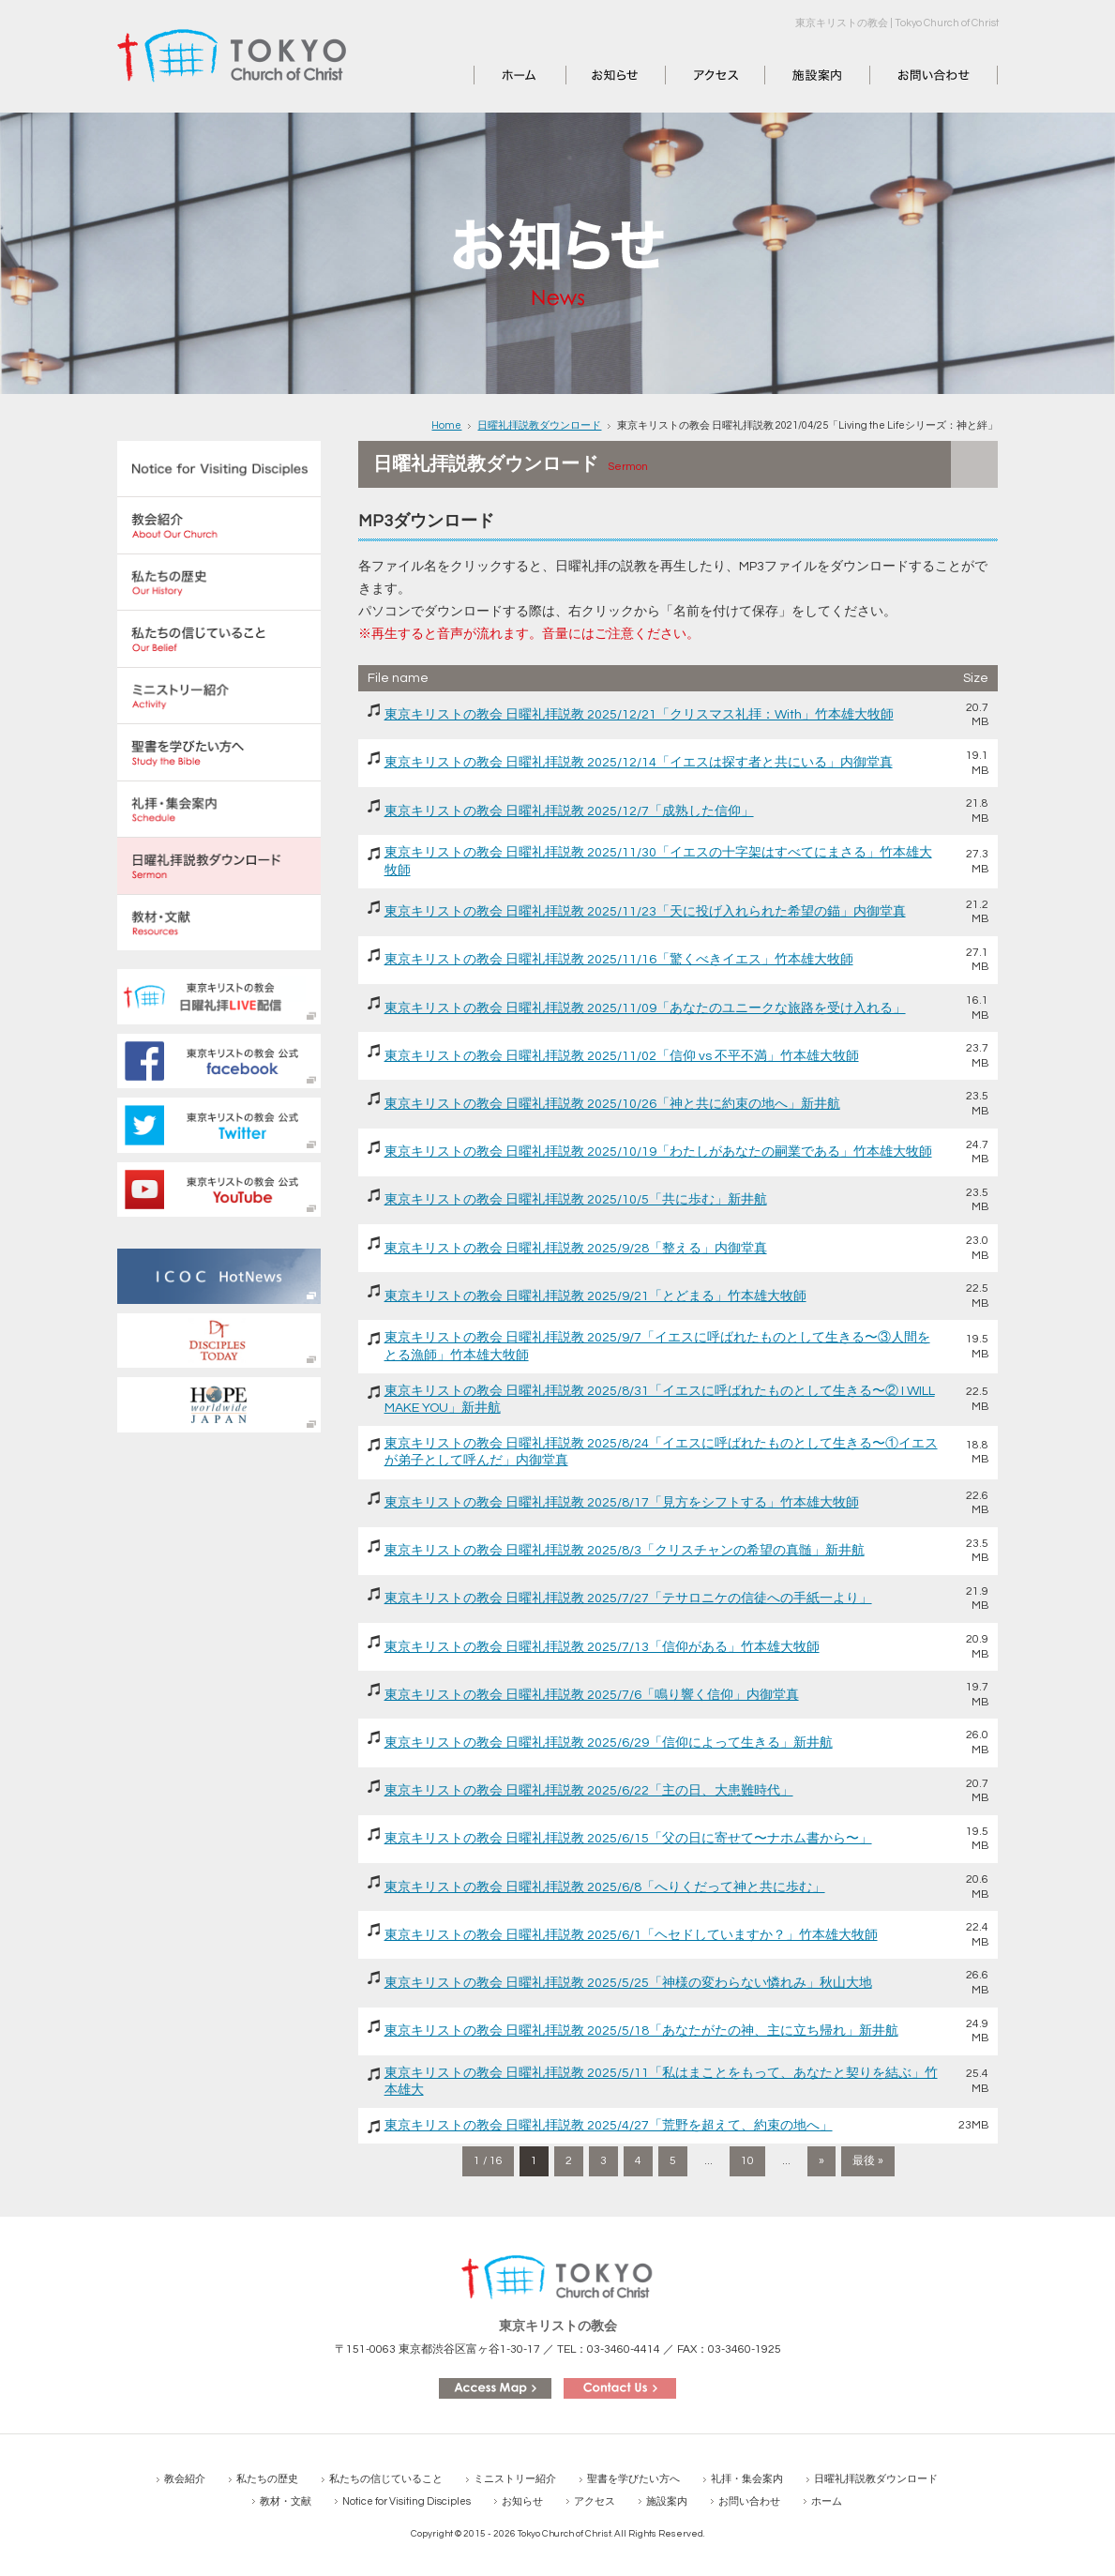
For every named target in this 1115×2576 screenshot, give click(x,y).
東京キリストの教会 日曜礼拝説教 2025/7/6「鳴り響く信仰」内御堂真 (591, 1695)
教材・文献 (285, 2501)
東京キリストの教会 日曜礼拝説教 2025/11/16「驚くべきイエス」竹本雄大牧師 (618, 959)
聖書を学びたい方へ (633, 2479)
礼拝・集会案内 (747, 2479)
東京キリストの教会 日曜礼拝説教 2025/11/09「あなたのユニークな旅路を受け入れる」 (645, 1008)
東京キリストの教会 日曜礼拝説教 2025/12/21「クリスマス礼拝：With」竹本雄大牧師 (639, 714)
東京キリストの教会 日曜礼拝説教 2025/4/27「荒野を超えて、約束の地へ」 (608, 2125)
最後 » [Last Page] (867, 2161)
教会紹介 (184, 2479)
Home (446, 425)
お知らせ (592, 75)
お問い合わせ (909, 75)
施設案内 (791, 75)
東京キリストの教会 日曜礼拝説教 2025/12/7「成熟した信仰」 (569, 811)
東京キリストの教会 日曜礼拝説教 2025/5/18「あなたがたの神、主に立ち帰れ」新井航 (641, 2031)
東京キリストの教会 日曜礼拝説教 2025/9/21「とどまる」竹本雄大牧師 (595, 1296)
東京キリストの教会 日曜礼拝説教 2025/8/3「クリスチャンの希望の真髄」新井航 (624, 1550)
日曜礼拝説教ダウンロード (539, 425)
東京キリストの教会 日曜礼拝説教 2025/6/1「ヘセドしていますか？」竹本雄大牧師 (631, 1935)
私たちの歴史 (267, 2479)
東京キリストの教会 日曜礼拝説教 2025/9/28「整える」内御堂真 (575, 1248)
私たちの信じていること (386, 2479)
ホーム (494, 75)
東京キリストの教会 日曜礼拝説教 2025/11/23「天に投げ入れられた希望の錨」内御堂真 (645, 911)
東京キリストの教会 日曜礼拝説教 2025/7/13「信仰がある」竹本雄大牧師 (602, 1647)
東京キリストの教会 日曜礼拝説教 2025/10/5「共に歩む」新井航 (575, 1199)
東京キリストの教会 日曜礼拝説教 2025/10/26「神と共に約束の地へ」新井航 (612, 1104)
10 (747, 2161)
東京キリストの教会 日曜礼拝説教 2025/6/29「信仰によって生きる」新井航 (608, 1743)
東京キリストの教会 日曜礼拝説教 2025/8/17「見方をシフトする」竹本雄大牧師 (621, 1502)
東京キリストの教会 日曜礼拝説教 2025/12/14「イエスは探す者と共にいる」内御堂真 (638, 762)
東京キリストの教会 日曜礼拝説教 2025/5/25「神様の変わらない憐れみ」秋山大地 (628, 1983)
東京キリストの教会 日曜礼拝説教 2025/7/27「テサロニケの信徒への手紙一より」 (628, 1598)
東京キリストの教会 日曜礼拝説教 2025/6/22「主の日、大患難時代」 (588, 1790)
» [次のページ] (821, 2161)
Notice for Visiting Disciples (406, 2501)
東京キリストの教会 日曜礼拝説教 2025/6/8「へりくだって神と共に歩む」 (604, 1887)
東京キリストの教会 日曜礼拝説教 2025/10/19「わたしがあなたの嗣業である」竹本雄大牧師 (658, 1152)
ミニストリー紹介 (515, 2479)
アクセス (692, 75)
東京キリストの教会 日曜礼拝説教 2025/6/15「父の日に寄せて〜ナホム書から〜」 (628, 1838)
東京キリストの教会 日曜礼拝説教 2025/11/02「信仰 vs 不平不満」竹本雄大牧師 (621, 1056)
